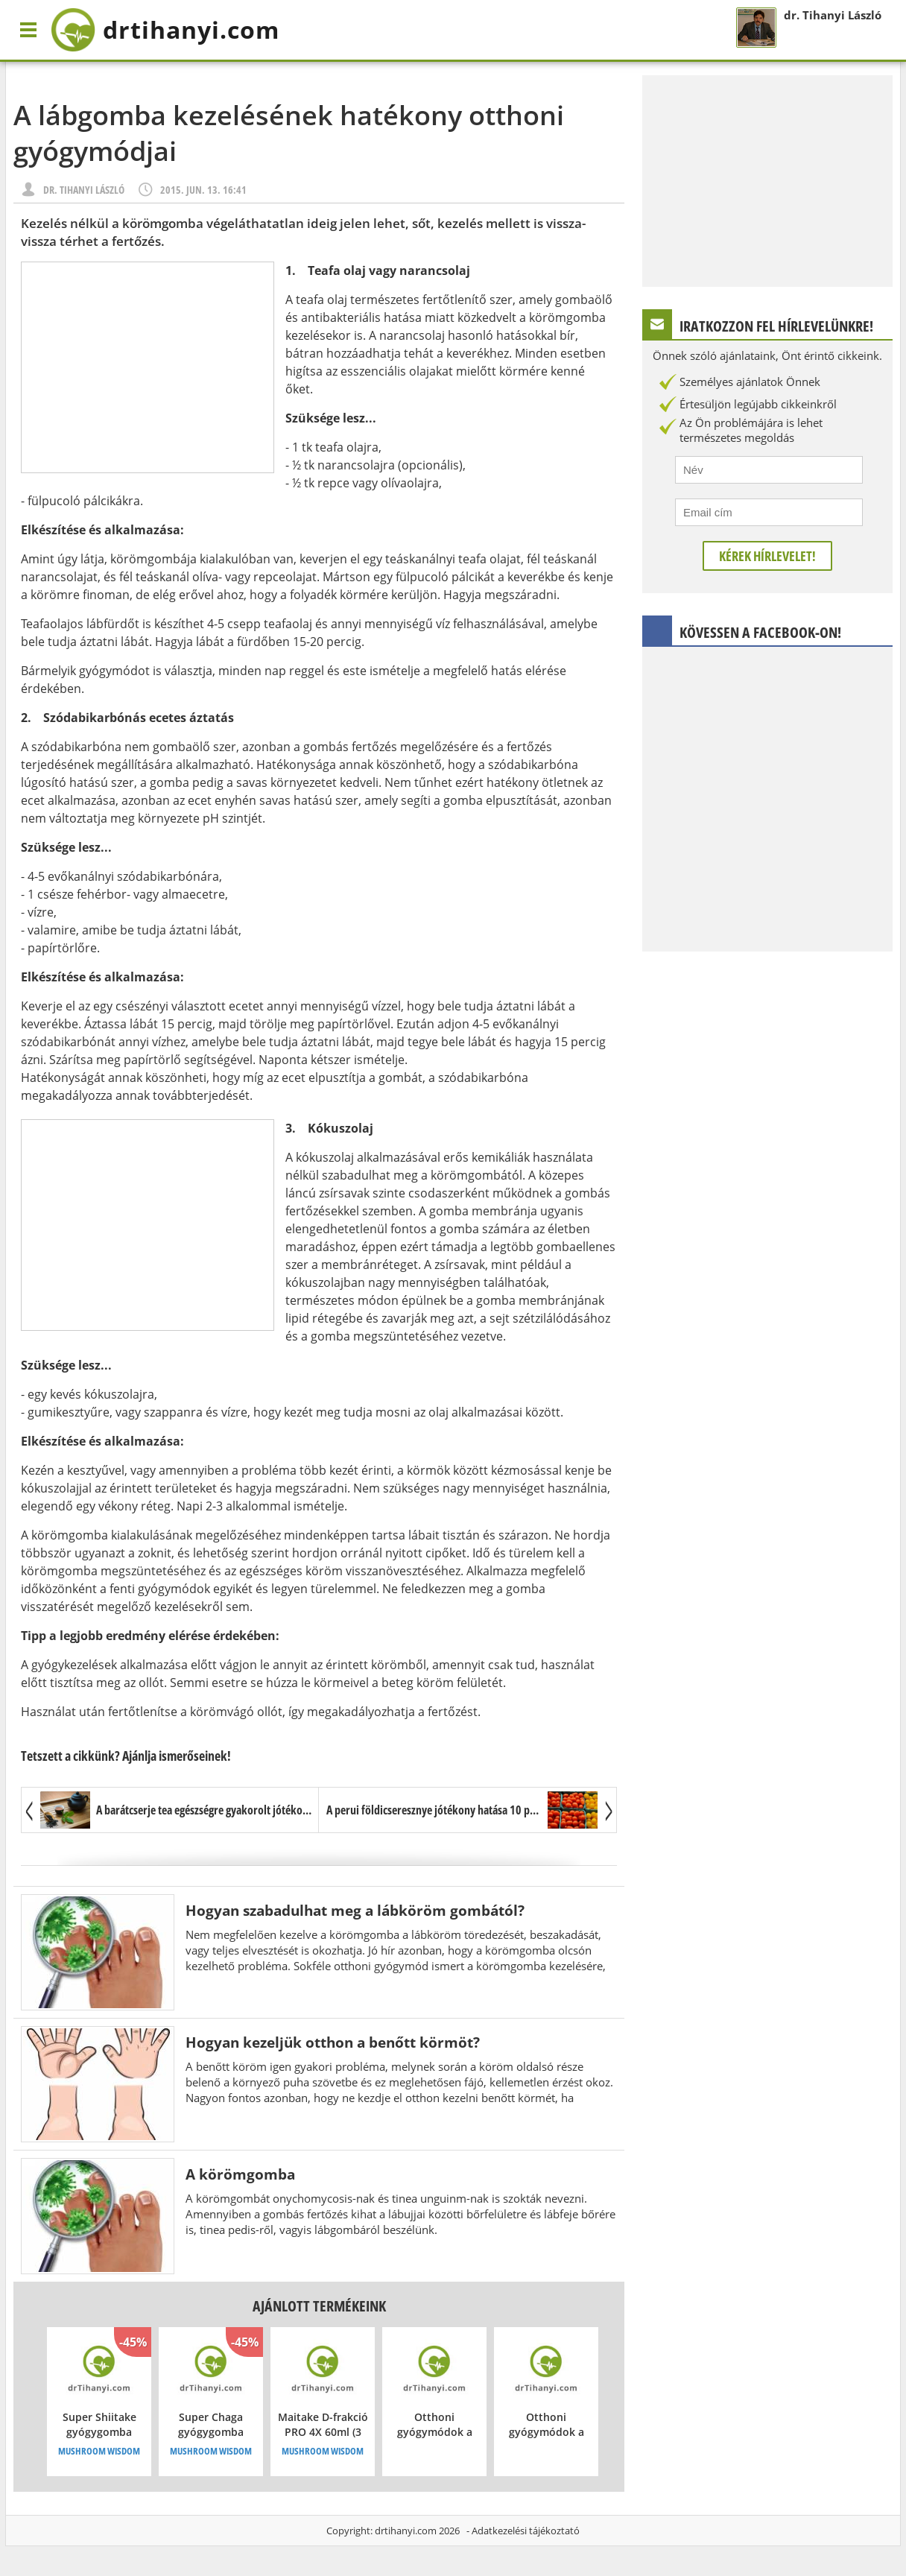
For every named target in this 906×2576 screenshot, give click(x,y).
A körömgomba (240, 2174)
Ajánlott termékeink (319, 2306)
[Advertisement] (147, 367)
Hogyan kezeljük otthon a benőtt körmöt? (333, 2042)
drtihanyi (165, 29)
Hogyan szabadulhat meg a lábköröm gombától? (355, 1910)
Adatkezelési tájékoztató (526, 2530)
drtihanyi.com (406, 2530)
